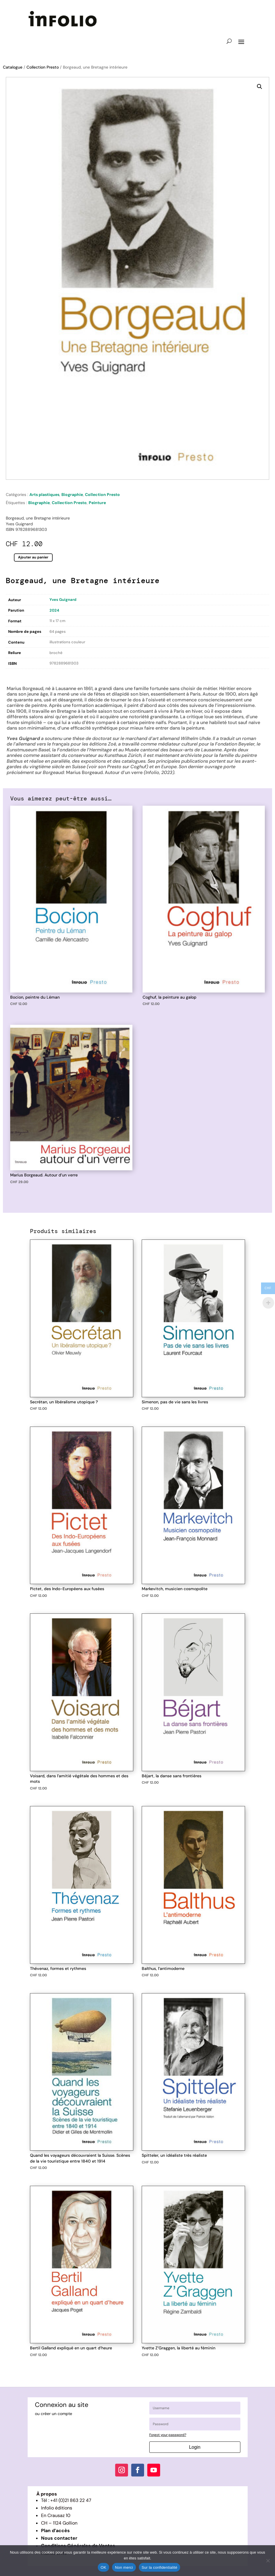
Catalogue (12, 67)
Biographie (72, 494)
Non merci (124, 2567)
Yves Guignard (63, 599)
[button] (259, 86)
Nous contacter (59, 2538)
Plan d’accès (55, 2530)
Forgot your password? (167, 2434)
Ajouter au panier (33, 557)
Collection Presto (42, 67)
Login (194, 2447)
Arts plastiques (44, 494)
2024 (54, 610)
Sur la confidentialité (160, 2567)
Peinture (97, 502)
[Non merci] (268, 2561)
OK (103, 2567)
